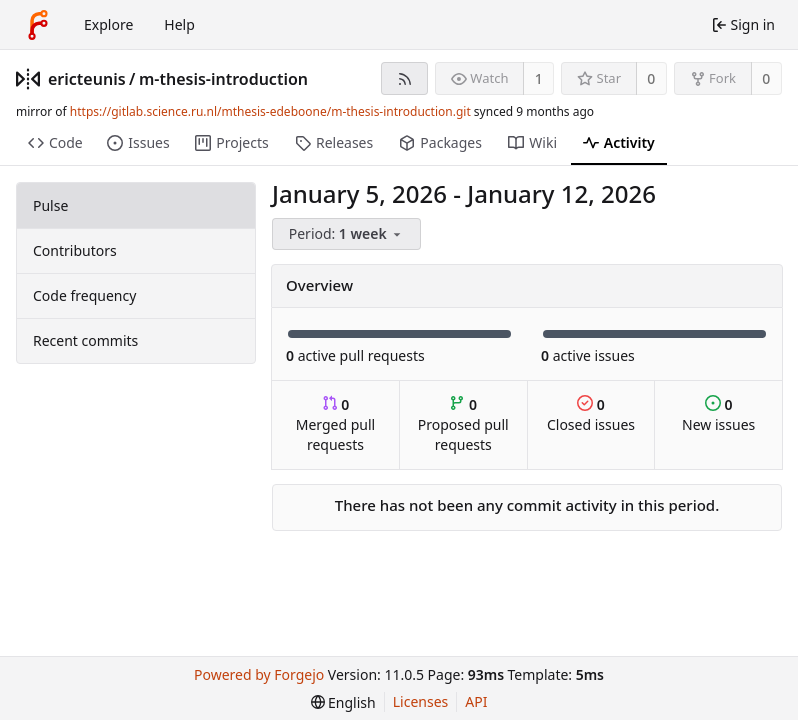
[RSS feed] (404, 78)
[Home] (38, 25)
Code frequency (84, 295)
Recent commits (85, 340)
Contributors (75, 250)
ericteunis (87, 79)
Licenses (421, 701)
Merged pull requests (335, 424)
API (476, 701)
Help (179, 24)
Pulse (50, 205)
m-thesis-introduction (223, 79)
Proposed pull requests (463, 424)
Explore (108, 24)
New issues (718, 414)
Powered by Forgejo (259, 674)
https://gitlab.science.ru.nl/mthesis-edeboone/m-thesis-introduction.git (270, 111)
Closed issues (591, 414)
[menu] (348, 234)
